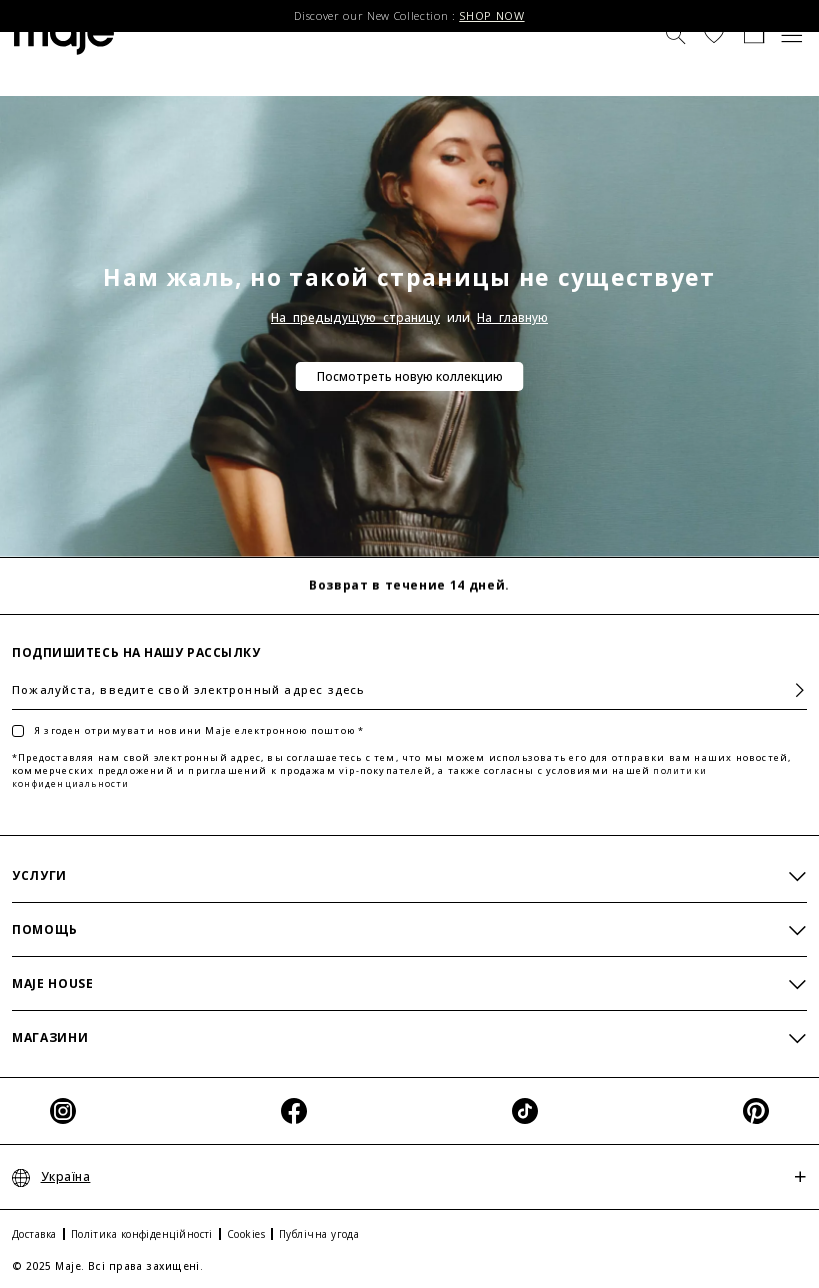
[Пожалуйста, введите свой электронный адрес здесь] (409, 690)
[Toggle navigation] (792, 33)
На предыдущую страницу (355, 317)
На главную (512, 317)
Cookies (246, 1234)
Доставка (34, 1234)
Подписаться (791, 690)
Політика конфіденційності (142, 1234)
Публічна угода (319, 1234)
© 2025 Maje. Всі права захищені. (107, 1266)
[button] (714, 33)
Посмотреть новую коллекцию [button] (410, 376)
